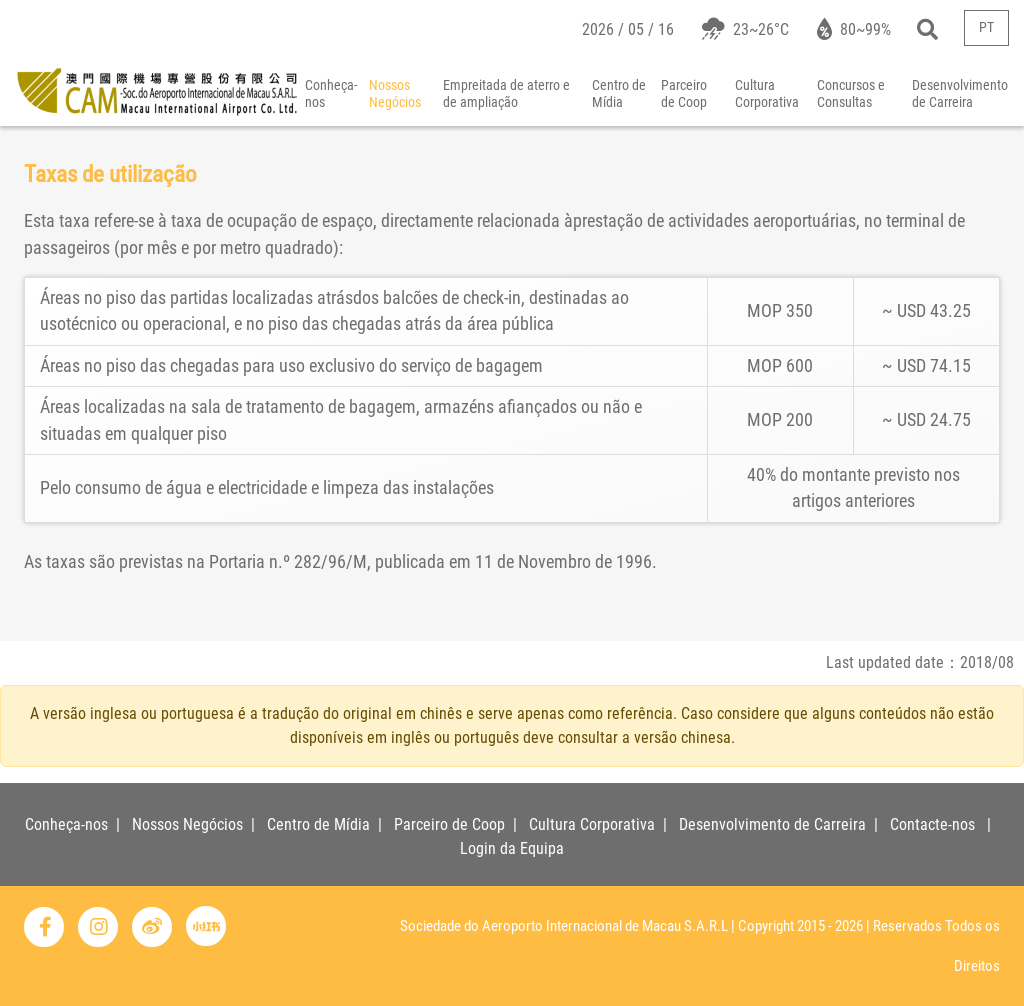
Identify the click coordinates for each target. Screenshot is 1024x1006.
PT (986, 27)
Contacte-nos (932, 824)
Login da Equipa (512, 848)
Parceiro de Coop (684, 93)
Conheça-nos (331, 93)
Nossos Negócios (395, 93)
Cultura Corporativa (767, 93)
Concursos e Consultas (851, 93)
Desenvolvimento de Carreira (772, 824)
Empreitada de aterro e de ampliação (506, 93)
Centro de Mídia (619, 93)
